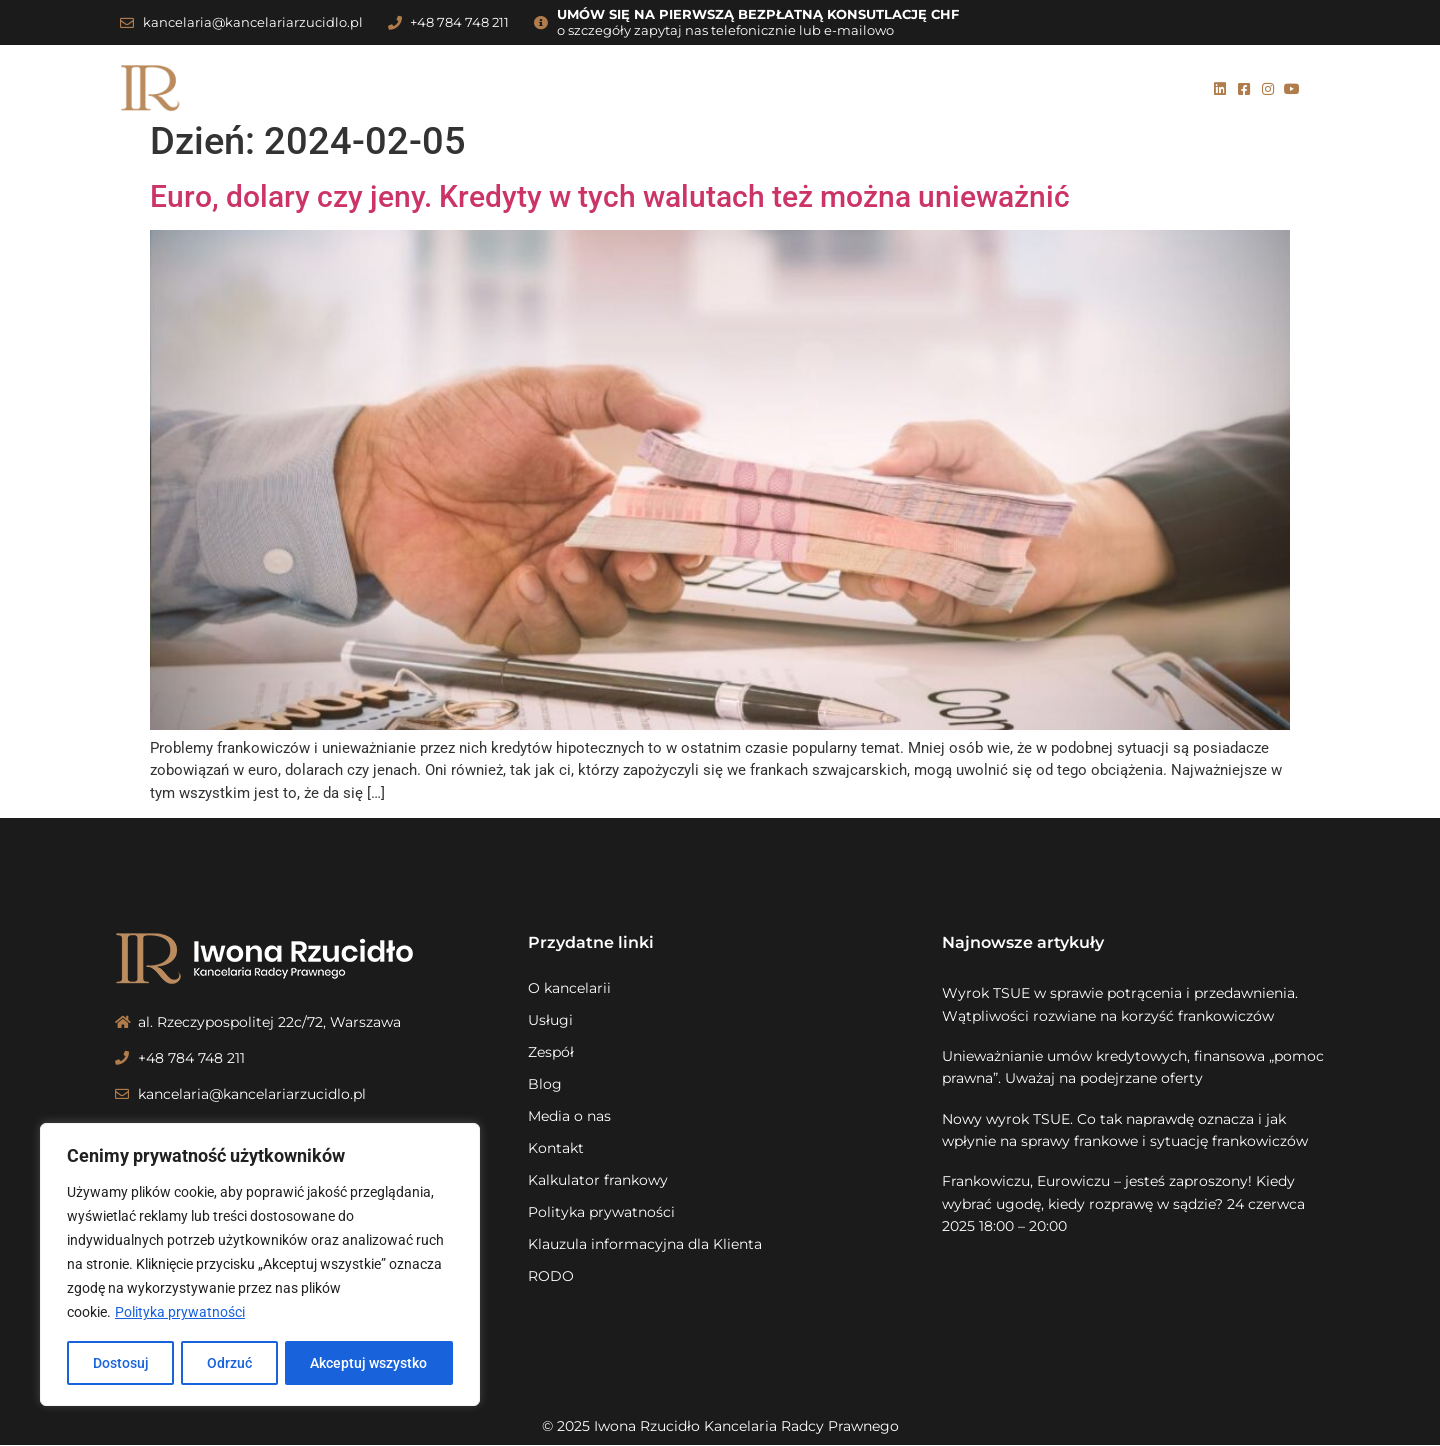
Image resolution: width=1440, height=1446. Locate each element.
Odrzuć (229, 1363)
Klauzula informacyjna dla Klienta (645, 1244)
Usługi (593, 89)
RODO (551, 1276)
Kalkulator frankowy (1088, 89)
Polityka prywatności (180, 1313)
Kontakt (941, 89)
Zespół (678, 89)
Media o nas (838, 89)
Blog (748, 89)
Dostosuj (120, 1363)
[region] (260, 1265)
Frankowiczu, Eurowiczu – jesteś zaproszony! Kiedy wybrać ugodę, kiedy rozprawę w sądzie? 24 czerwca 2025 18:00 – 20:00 (1123, 1203)
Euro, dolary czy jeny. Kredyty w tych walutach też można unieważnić (610, 196)
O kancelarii (486, 89)
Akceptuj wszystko (369, 1363)
